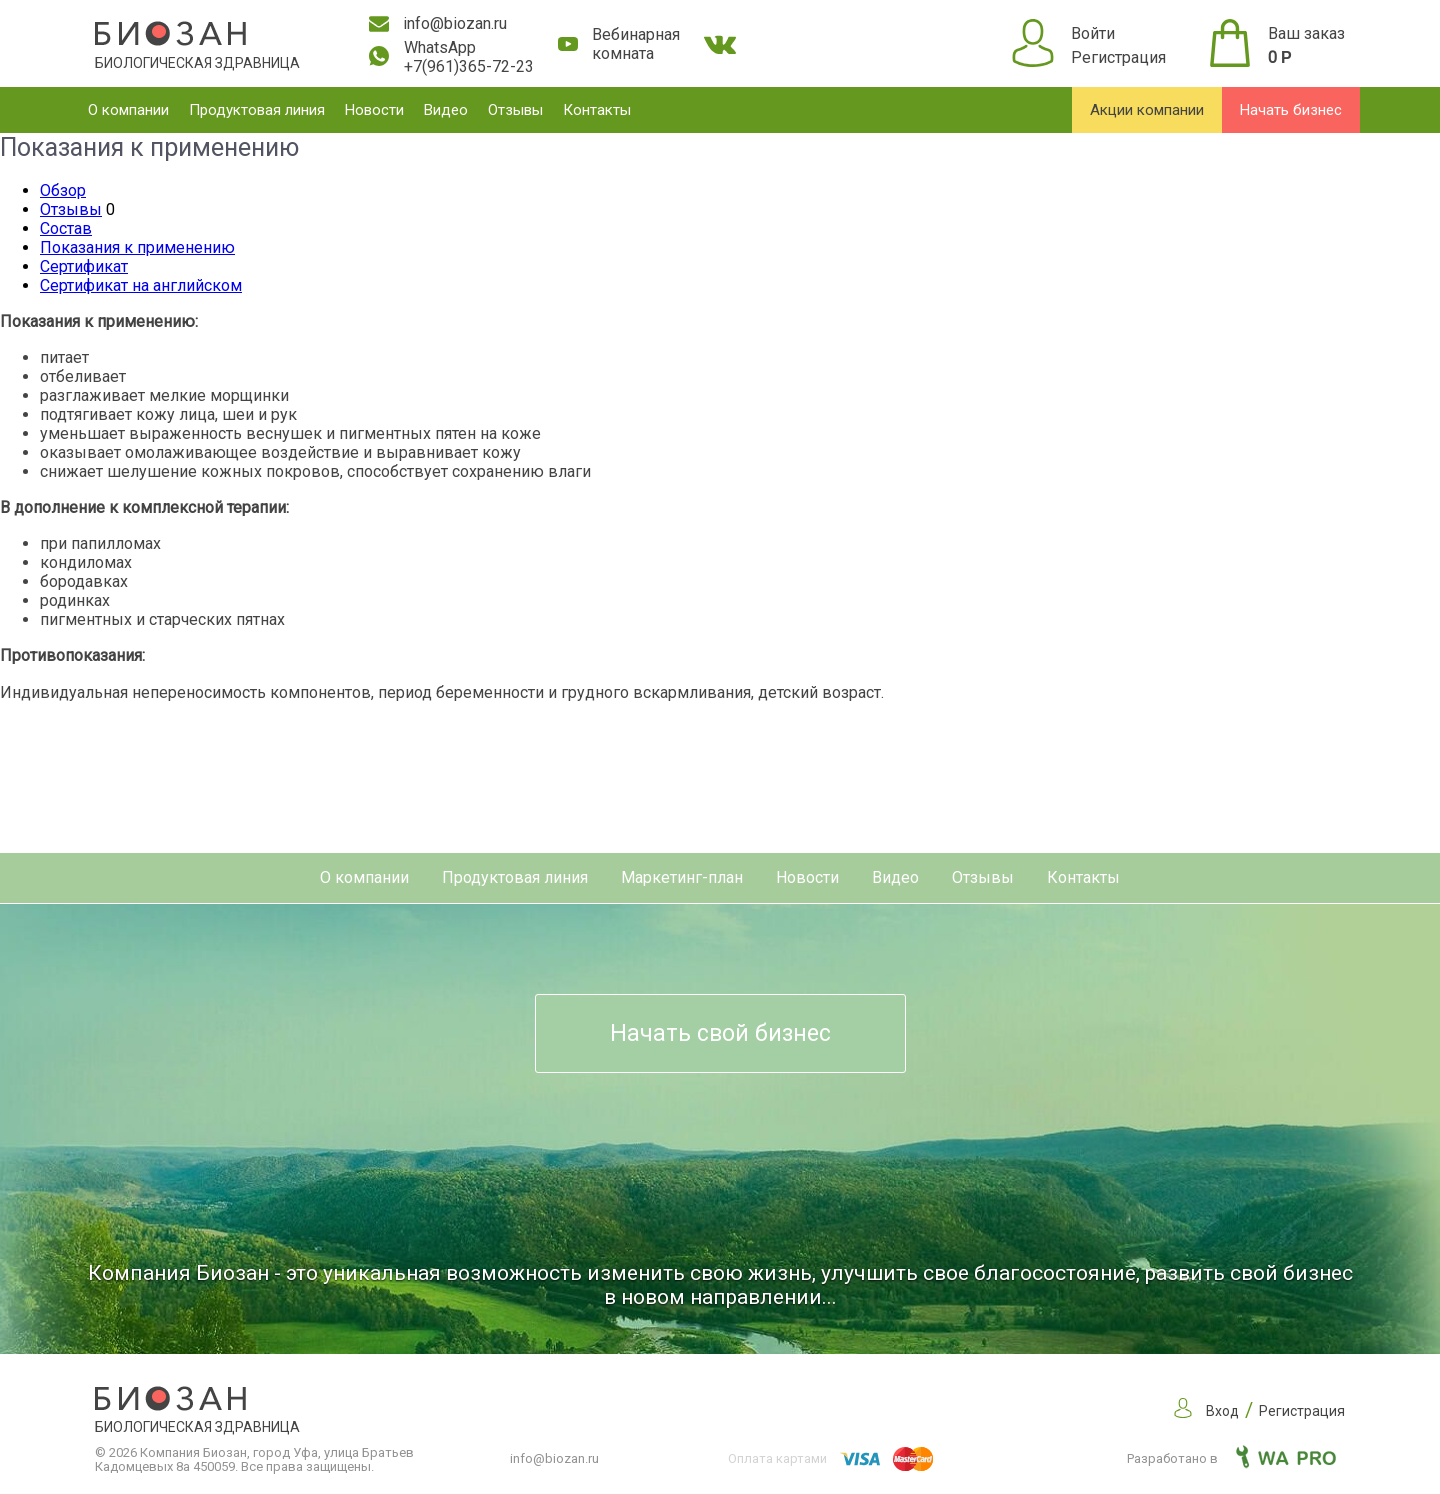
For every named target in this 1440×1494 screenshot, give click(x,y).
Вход (1222, 1411)
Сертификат (84, 266)
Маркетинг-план (682, 877)
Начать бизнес (1291, 110)
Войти (1093, 33)
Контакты (597, 110)
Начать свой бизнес (720, 1033)
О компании (128, 110)
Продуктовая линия (257, 110)
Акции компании (1147, 110)
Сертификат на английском (141, 285)
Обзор (63, 190)
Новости (374, 110)
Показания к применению (137, 247)
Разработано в (1231, 1458)
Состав (66, 228)
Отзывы (515, 110)
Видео (446, 110)
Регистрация (1118, 57)
